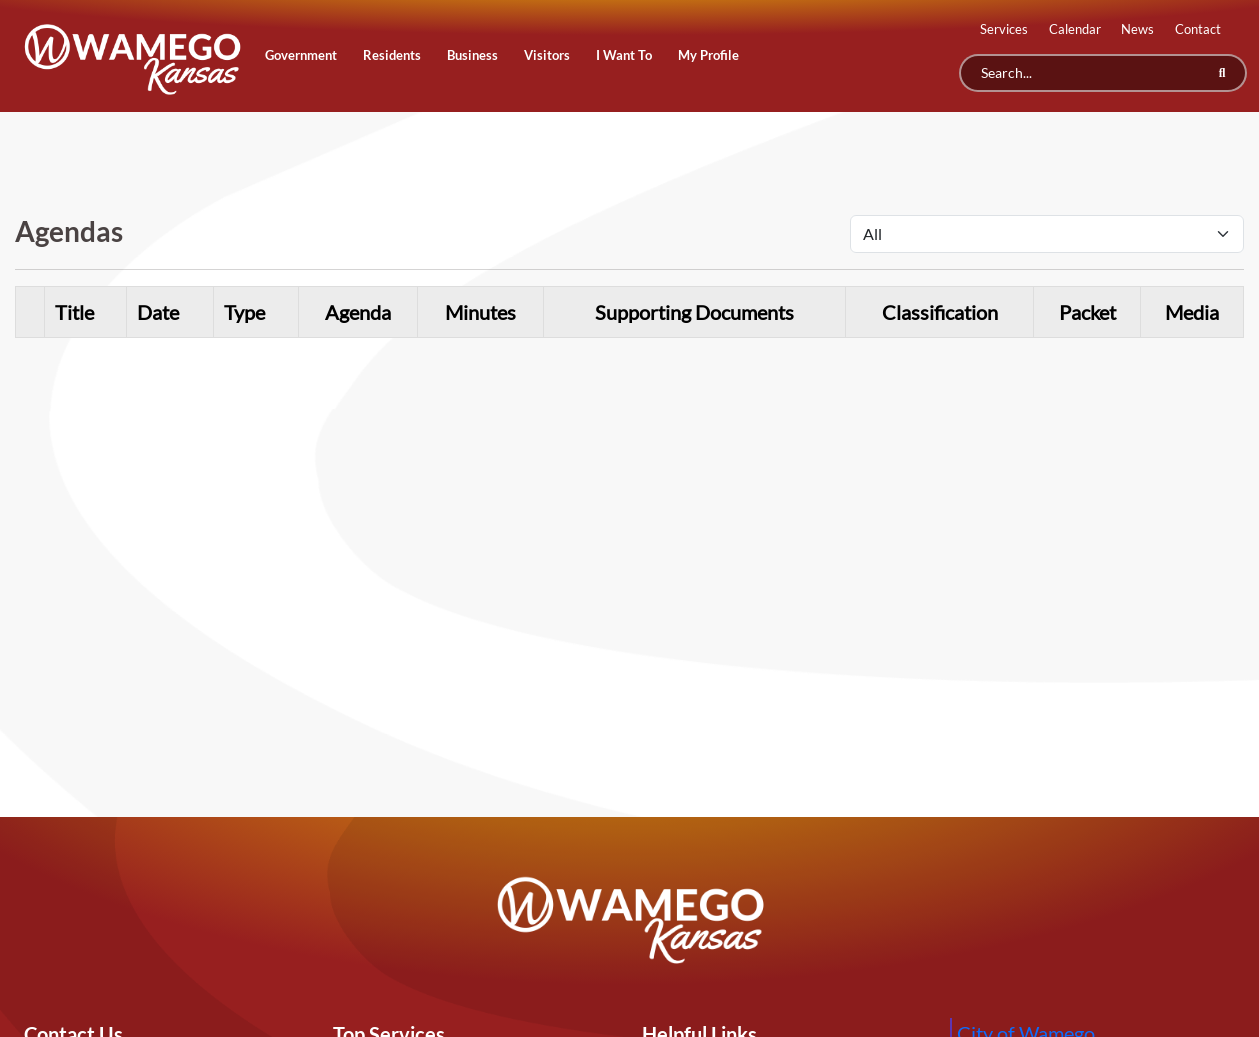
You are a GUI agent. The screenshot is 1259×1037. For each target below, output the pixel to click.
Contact (1198, 29)
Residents (392, 55)
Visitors (547, 55)
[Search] (1103, 73)
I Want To (624, 55)
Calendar (1075, 29)
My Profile (708, 55)
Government (301, 55)
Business (472, 55)
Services (1004, 29)
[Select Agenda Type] (1047, 234)
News (1137, 29)
